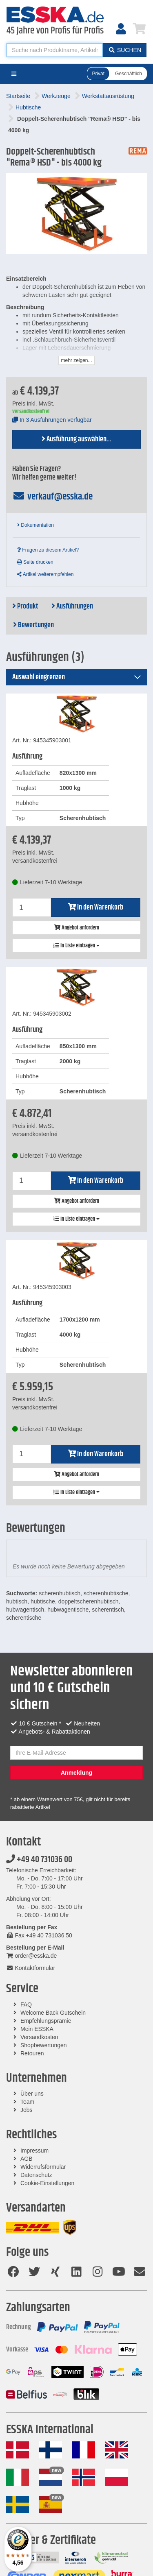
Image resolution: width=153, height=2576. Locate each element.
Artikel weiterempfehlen (45, 574)
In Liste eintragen (76, 945)
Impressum (34, 2150)
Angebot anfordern (76, 927)
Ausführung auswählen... (76, 439)
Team (27, 2101)
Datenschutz (36, 2175)
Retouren (32, 2053)
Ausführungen (72, 606)
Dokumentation (35, 525)
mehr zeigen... (76, 360)
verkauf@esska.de (52, 496)
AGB (26, 2158)
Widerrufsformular (43, 2167)
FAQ (26, 2004)
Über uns (32, 2093)
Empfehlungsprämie (45, 2021)
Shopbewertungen (43, 2045)
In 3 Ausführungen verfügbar (52, 420)
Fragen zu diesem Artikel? (48, 550)
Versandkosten (39, 2037)
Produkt (25, 606)
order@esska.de (31, 1955)
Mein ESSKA (36, 2029)
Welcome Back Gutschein (53, 2012)
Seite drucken (35, 562)
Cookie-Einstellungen (47, 2183)
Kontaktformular (30, 1968)
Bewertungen (33, 625)
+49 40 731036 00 (39, 1860)
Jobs (26, 2110)
